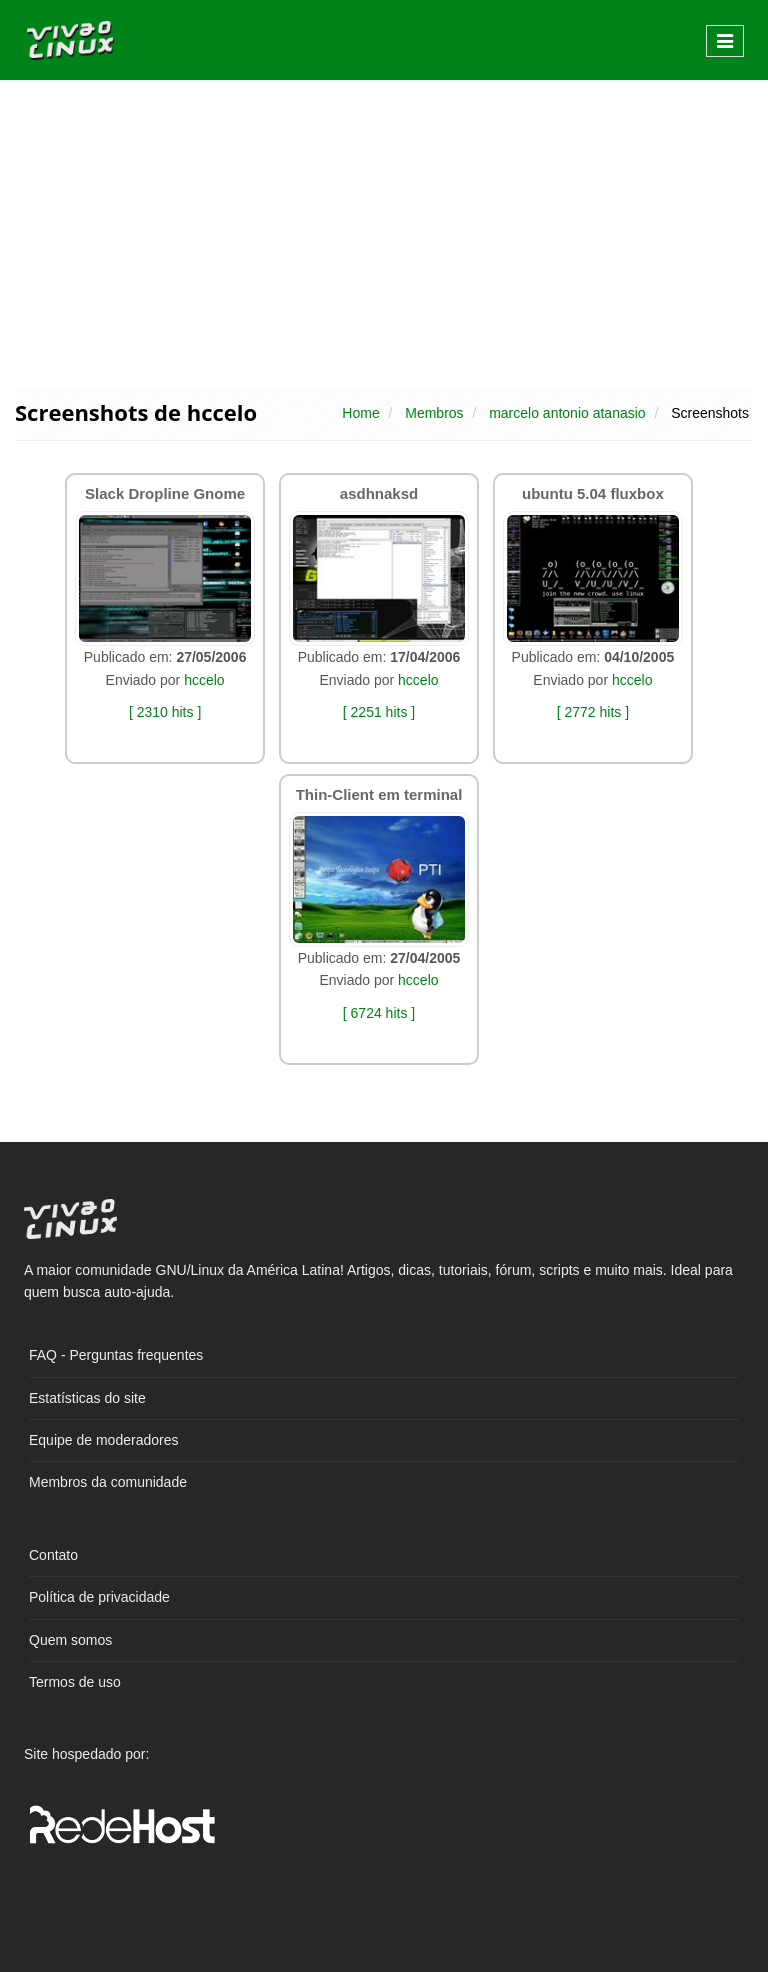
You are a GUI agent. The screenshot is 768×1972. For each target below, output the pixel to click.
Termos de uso (75, 1682)
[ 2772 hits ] (593, 712)
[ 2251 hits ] (379, 712)
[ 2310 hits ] (165, 712)
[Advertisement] (384, 232)
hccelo (204, 680)
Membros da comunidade (108, 1482)
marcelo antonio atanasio (567, 413)
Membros (434, 413)
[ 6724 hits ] (379, 1013)
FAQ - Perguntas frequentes (116, 1355)
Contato (53, 1555)
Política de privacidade (99, 1597)
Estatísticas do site (87, 1398)
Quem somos (70, 1640)
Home (360, 413)
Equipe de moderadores (103, 1440)
